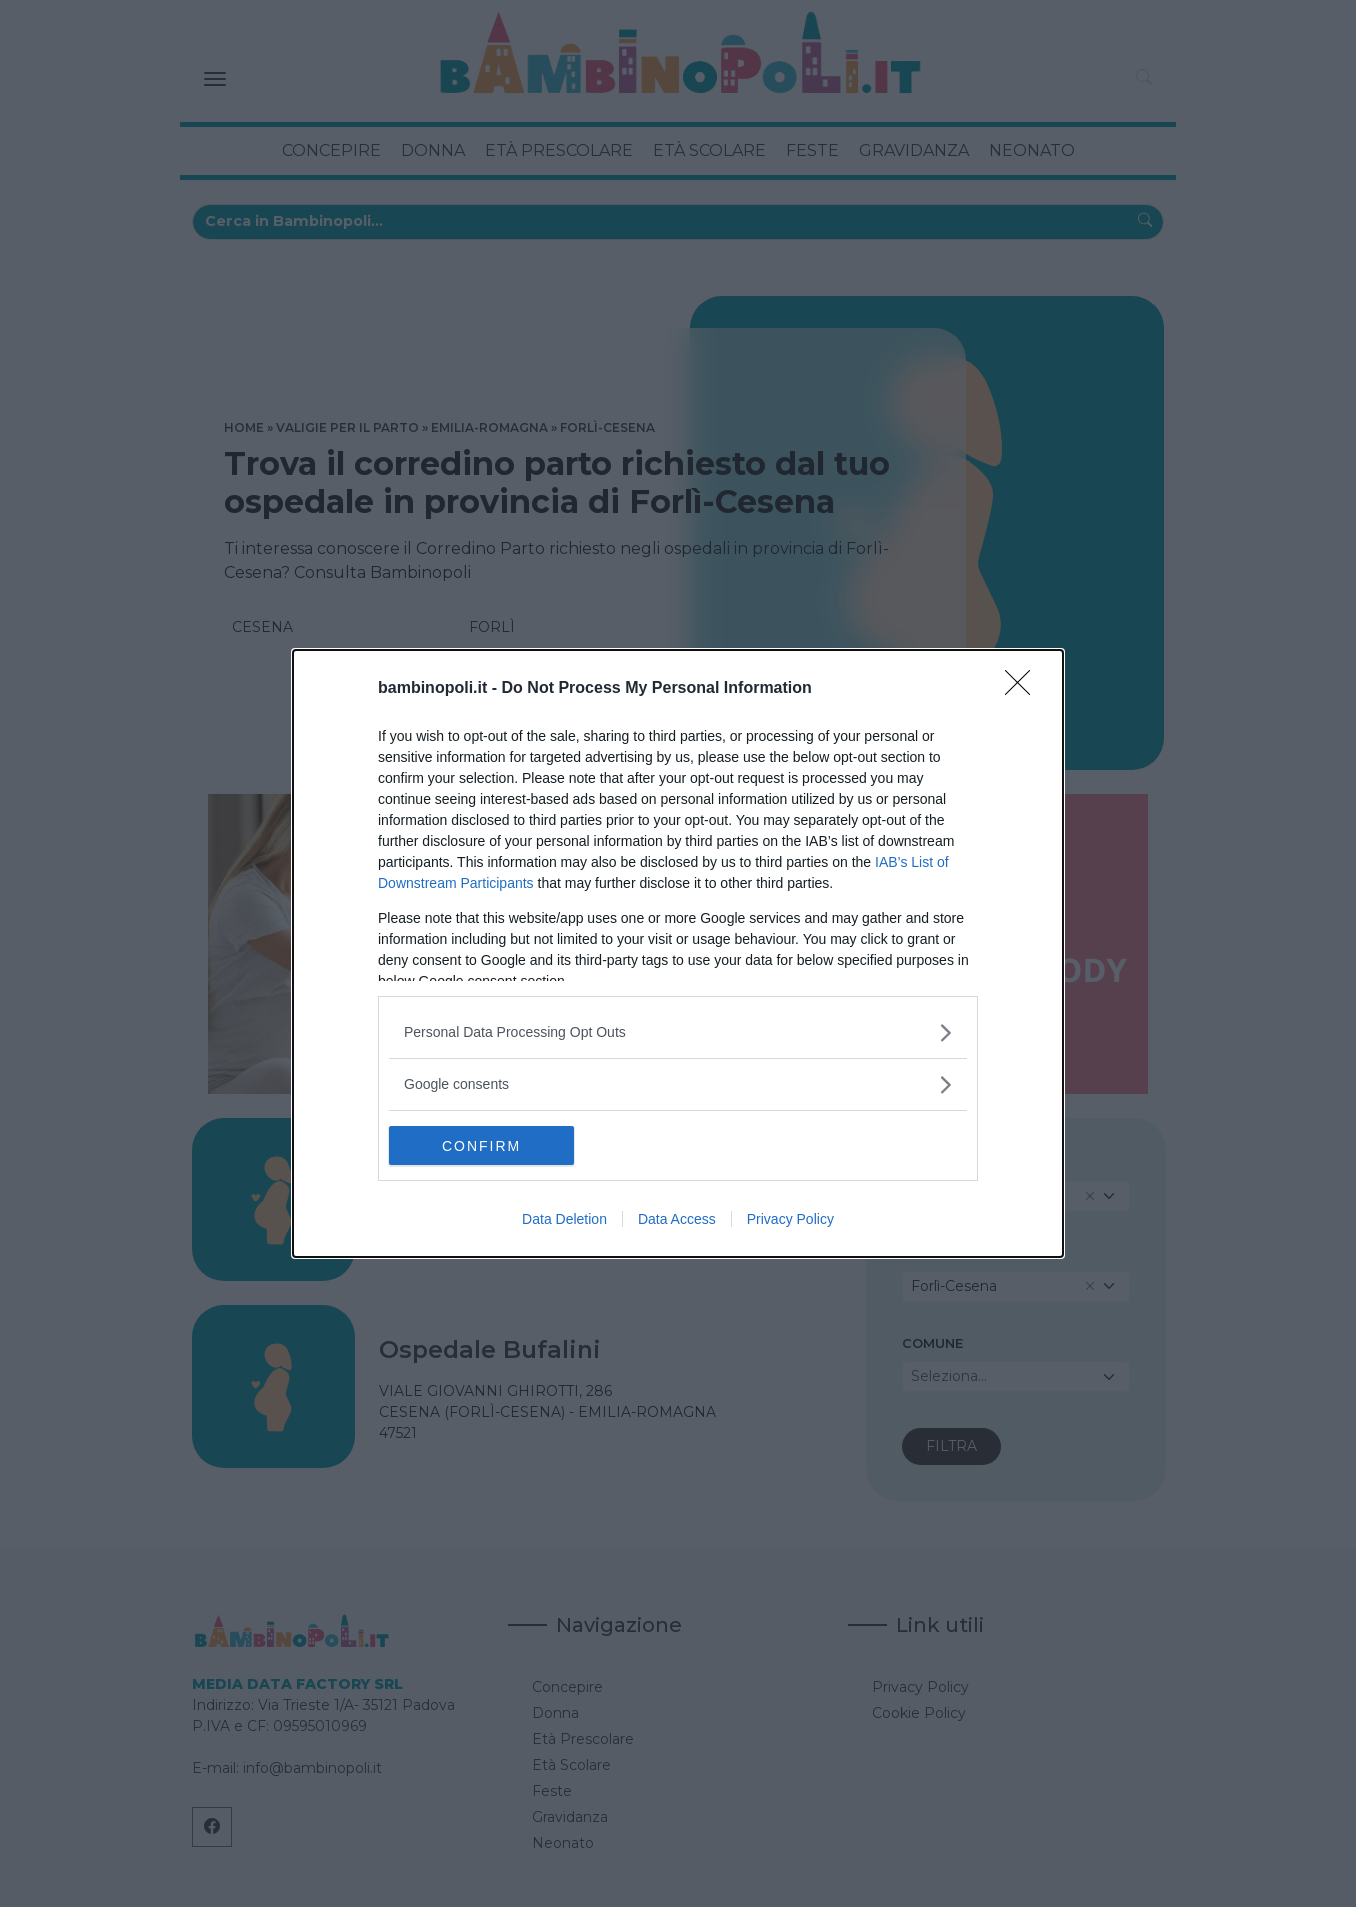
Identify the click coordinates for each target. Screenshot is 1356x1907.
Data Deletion (564, 1220)
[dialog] (678, 954)
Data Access (677, 1220)
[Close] (1024, 689)
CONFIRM (483, 1146)
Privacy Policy (790, 1220)
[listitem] (678, 1032)
